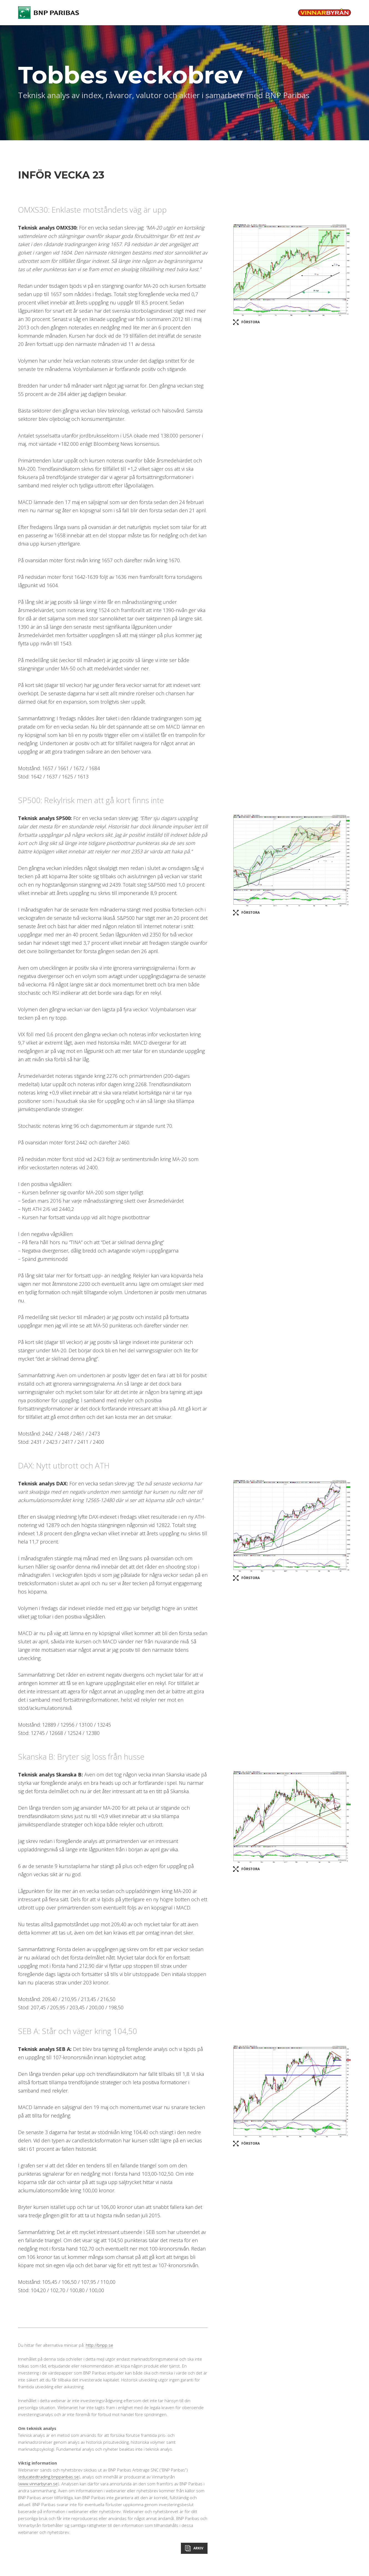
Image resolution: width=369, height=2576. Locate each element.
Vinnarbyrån (324, 12)
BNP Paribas (48, 12)
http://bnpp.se (99, 2345)
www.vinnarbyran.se (38, 2483)
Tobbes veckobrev (130, 75)
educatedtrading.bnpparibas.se (49, 2477)
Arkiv (198, 2548)
